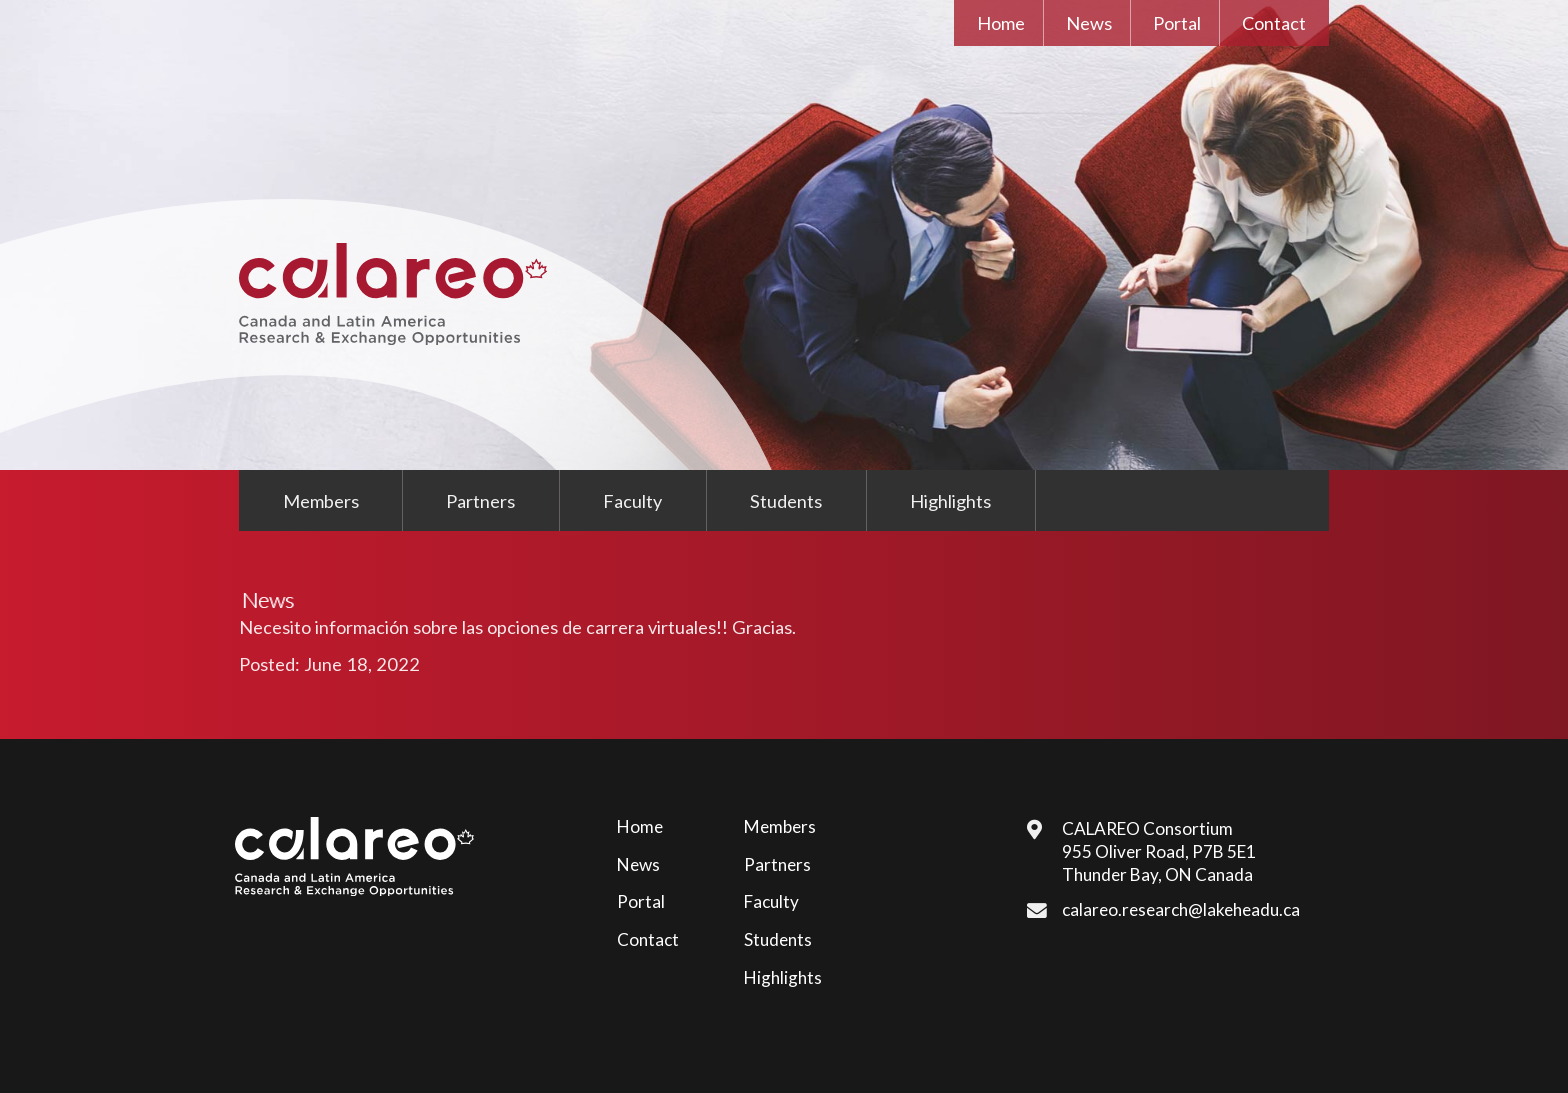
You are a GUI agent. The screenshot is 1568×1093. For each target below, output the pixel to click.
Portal (1177, 23)
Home (1001, 23)
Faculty (632, 501)
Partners (480, 501)
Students (786, 501)
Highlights (950, 501)
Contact (1274, 23)
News (1089, 23)
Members (321, 501)
